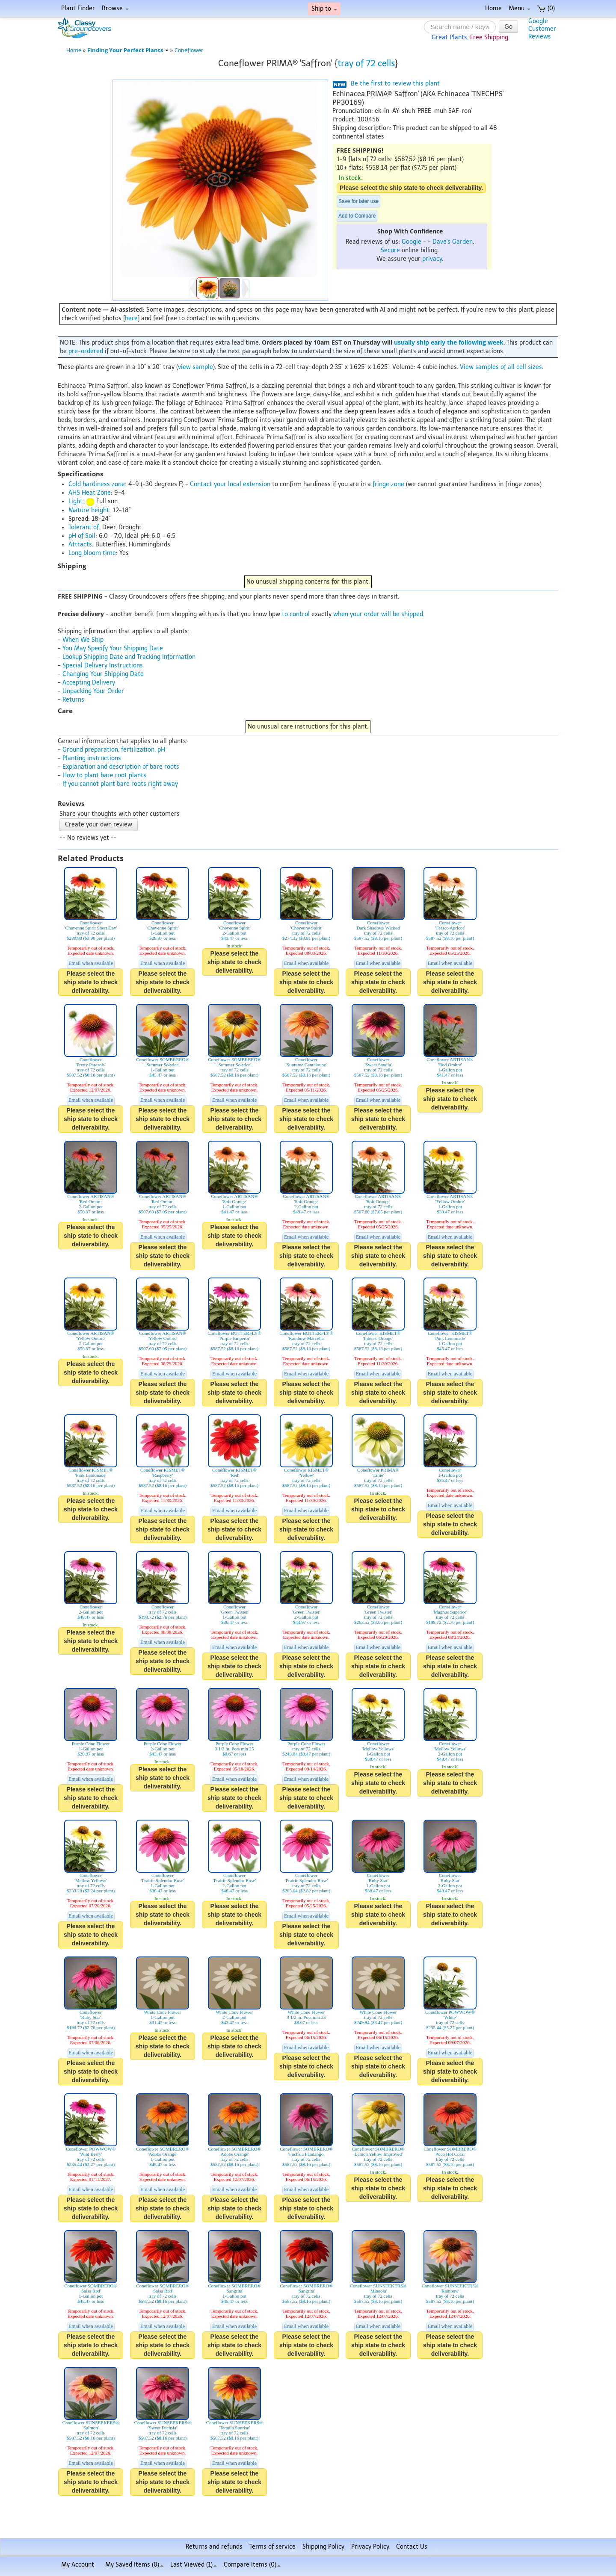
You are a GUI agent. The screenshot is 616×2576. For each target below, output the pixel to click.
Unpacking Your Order (93, 691)
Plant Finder (78, 8)
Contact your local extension (230, 484)
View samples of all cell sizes (501, 367)
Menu (519, 8)
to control (296, 614)
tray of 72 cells (366, 63)
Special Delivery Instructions (102, 665)
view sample (195, 367)
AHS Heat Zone (89, 492)
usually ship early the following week (448, 342)
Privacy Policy (370, 2546)
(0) (546, 8)
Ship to (324, 8)
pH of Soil (81, 536)
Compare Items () (252, 2564)
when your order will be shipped (378, 614)
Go (508, 26)
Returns (73, 699)
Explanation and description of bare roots (120, 766)
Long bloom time (92, 553)
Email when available (90, 963)
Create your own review (98, 824)
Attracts (80, 544)
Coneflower (189, 50)
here (131, 318)
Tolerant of (83, 527)
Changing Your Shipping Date (103, 674)
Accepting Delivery (88, 682)
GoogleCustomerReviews (542, 29)
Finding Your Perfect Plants (128, 50)
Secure (390, 250)
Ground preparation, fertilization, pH (113, 749)
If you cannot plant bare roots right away (120, 784)
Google (411, 241)
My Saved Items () (134, 2564)
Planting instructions (91, 758)
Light (75, 501)
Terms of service (272, 2546)
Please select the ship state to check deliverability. (411, 187)
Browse (115, 8)
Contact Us (411, 2546)
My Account (77, 2564)
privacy (432, 259)
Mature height (88, 510)
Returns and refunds (214, 2546)
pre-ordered (85, 351)
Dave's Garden (452, 241)
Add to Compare (357, 216)
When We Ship (83, 639)
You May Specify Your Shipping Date (112, 648)
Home (493, 8)
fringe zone (388, 484)
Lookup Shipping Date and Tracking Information (128, 657)
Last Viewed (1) (193, 2564)
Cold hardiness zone (96, 484)
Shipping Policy (323, 2546)
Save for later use (358, 201)
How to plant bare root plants (104, 775)
